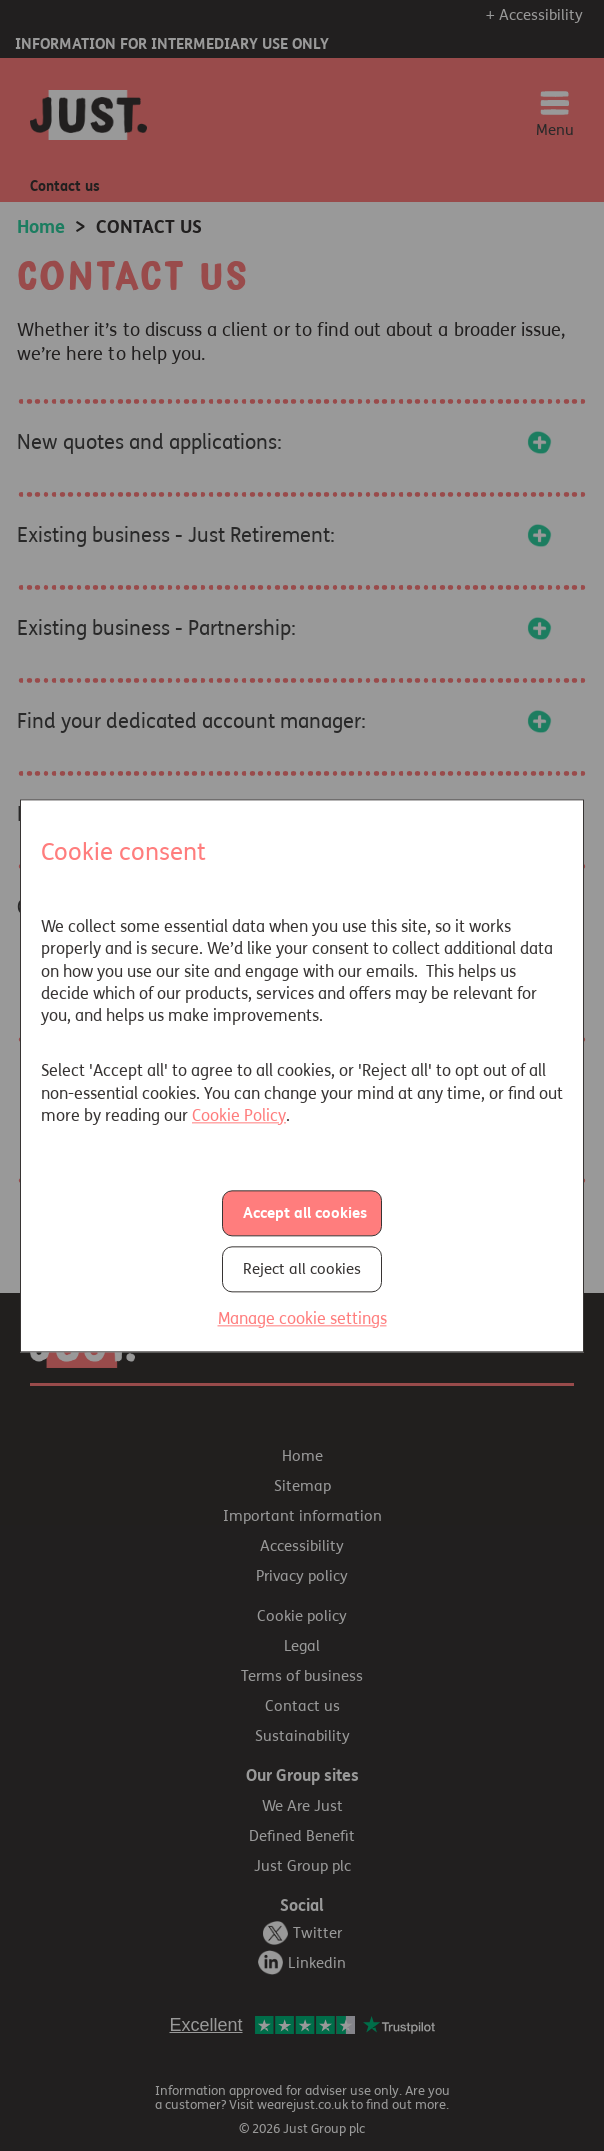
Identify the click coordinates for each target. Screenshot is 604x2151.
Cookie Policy (239, 1115)
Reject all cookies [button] (302, 1269)
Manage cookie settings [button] (302, 1318)
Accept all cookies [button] (305, 1213)
